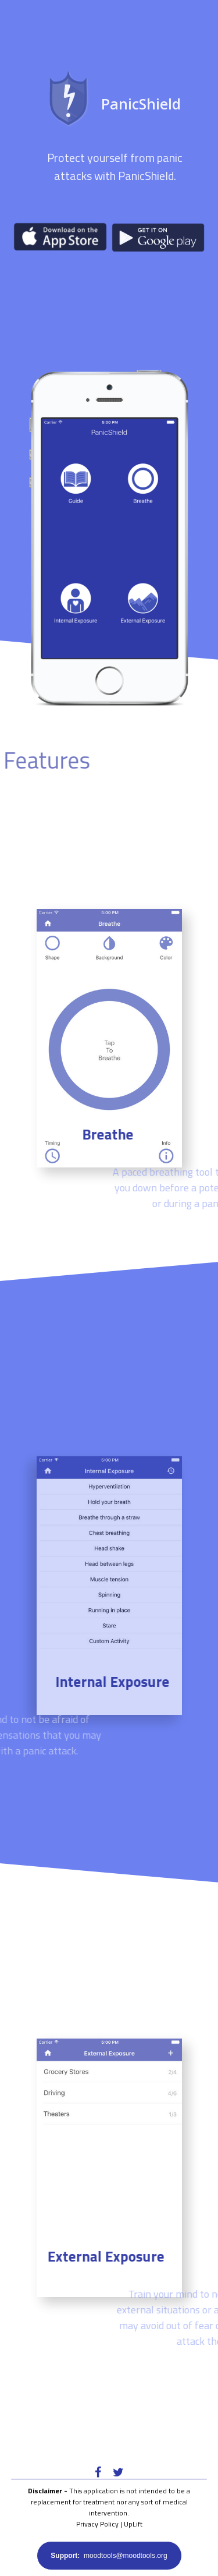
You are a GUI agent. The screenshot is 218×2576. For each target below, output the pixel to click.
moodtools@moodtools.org (109, 2556)
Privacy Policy (97, 2523)
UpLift (133, 2523)
